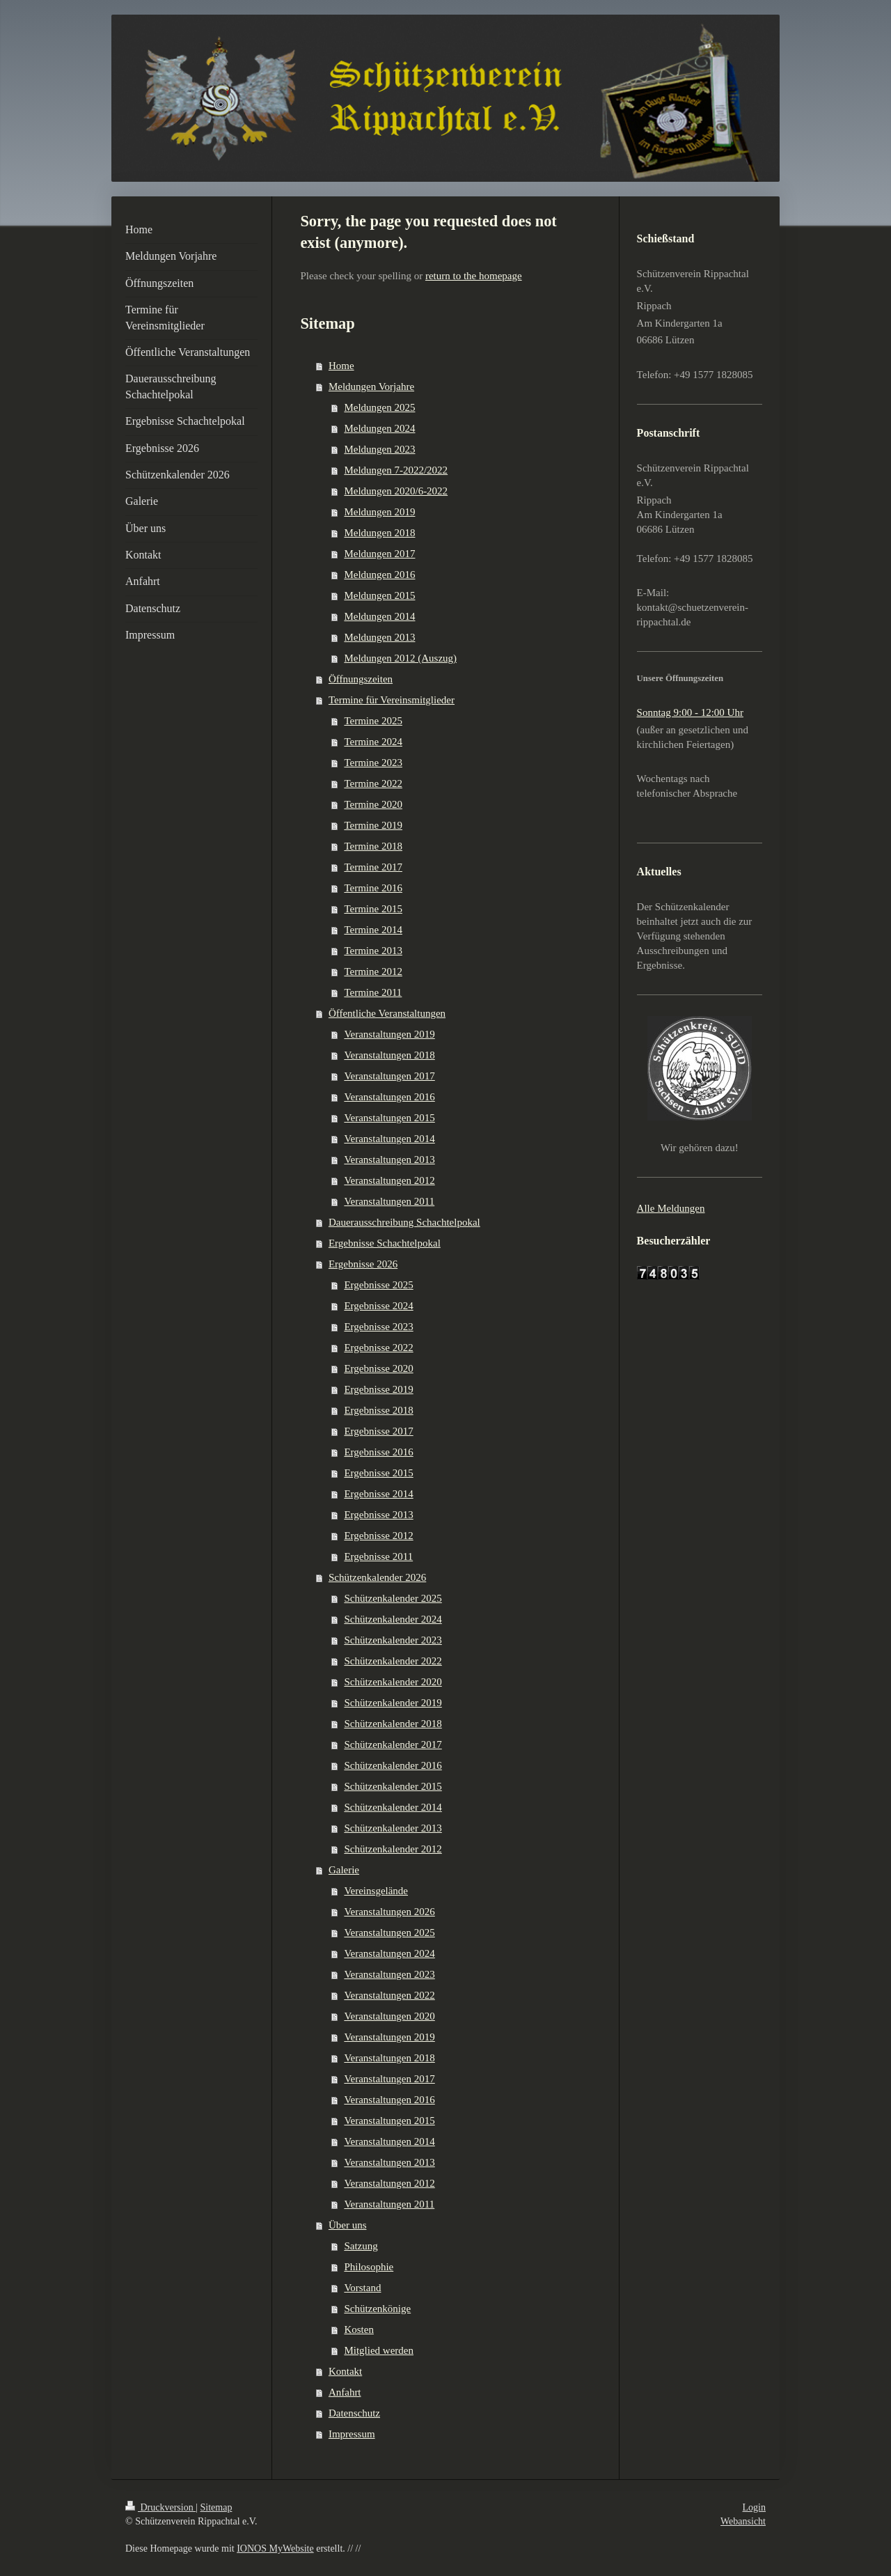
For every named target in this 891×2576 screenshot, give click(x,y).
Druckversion (160, 2507)
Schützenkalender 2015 (392, 1786)
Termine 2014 (373, 929)
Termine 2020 (373, 804)
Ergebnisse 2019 (378, 1389)
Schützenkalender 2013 (392, 1828)
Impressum (352, 2434)
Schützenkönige (377, 2308)
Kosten (359, 2329)
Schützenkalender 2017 (392, 1744)
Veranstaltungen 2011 (389, 1201)
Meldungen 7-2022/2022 (396, 470)
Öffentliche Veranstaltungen (387, 1013)
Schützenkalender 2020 (392, 1681)
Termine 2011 (373, 992)
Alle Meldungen (671, 1208)
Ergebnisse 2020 (378, 1368)
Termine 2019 (373, 825)
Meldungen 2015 (379, 595)
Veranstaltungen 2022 (389, 1995)
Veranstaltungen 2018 (389, 1055)
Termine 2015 (373, 908)
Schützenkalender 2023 (392, 1640)
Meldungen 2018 (379, 532)
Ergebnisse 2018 (378, 1410)
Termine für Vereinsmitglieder (392, 699)
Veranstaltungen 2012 (389, 1180)
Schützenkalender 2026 (377, 1577)
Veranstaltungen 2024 (389, 1953)
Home (341, 365)
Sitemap (216, 2507)
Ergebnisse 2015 (378, 1472)
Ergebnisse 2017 (378, 1431)
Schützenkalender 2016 (392, 1765)
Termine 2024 (373, 741)
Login (754, 2507)
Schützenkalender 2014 (392, 1807)
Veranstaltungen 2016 (389, 1096)
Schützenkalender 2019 (392, 1702)
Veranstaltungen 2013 (389, 1159)
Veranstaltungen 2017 (389, 1076)
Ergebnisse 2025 (378, 1284)
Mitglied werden (378, 2350)
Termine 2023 (373, 762)
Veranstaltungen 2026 (389, 1911)
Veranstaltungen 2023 (389, 1974)
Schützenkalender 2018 (392, 1723)
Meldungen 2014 (379, 616)
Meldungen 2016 (379, 574)
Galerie (344, 1869)
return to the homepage (473, 275)
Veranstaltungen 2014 (389, 1138)
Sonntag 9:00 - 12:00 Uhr (690, 712)
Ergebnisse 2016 (378, 1452)
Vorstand (362, 2287)
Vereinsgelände (376, 1890)
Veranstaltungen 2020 (389, 2016)
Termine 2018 (373, 846)
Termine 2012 (373, 971)
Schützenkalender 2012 (392, 1849)
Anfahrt (345, 2392)
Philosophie (368, 2266)
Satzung (360, 2245)
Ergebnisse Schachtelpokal (385, 1243)
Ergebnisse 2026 (363, 1264)
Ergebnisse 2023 (378, 1326)
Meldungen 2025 (379, 407)
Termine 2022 (373, 783)
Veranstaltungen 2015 (389, 1117)
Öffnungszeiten (361, 679)
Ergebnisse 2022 (378, 1347)
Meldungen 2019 (379, 511)
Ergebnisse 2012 (378, 1535)
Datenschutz (354, 2413)
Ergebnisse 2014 (378, 1493)
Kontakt (345, 2371)
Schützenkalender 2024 (392, 1619)
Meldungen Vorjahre (371, 386)
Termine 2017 (373, 867)
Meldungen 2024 (379, 428)
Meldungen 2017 (379, 553)
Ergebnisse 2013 (378, 1514)
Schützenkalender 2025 (392, 1598)
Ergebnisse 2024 (378, 1305)
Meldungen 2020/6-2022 (396, 491)
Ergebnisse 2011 (378, 1556)
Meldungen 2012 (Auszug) (400, 658)
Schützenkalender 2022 (392, 1660)
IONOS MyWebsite (275, 2548)
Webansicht (743, 2521)
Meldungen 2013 (379, 637)
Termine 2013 (373, 950)
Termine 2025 (373, 720)
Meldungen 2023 (379, 449)
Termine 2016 (373, 887)
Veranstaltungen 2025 (389, 1932)
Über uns (348, 2225)
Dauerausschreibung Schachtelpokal (404, 1222)
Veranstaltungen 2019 (389, 1034)
